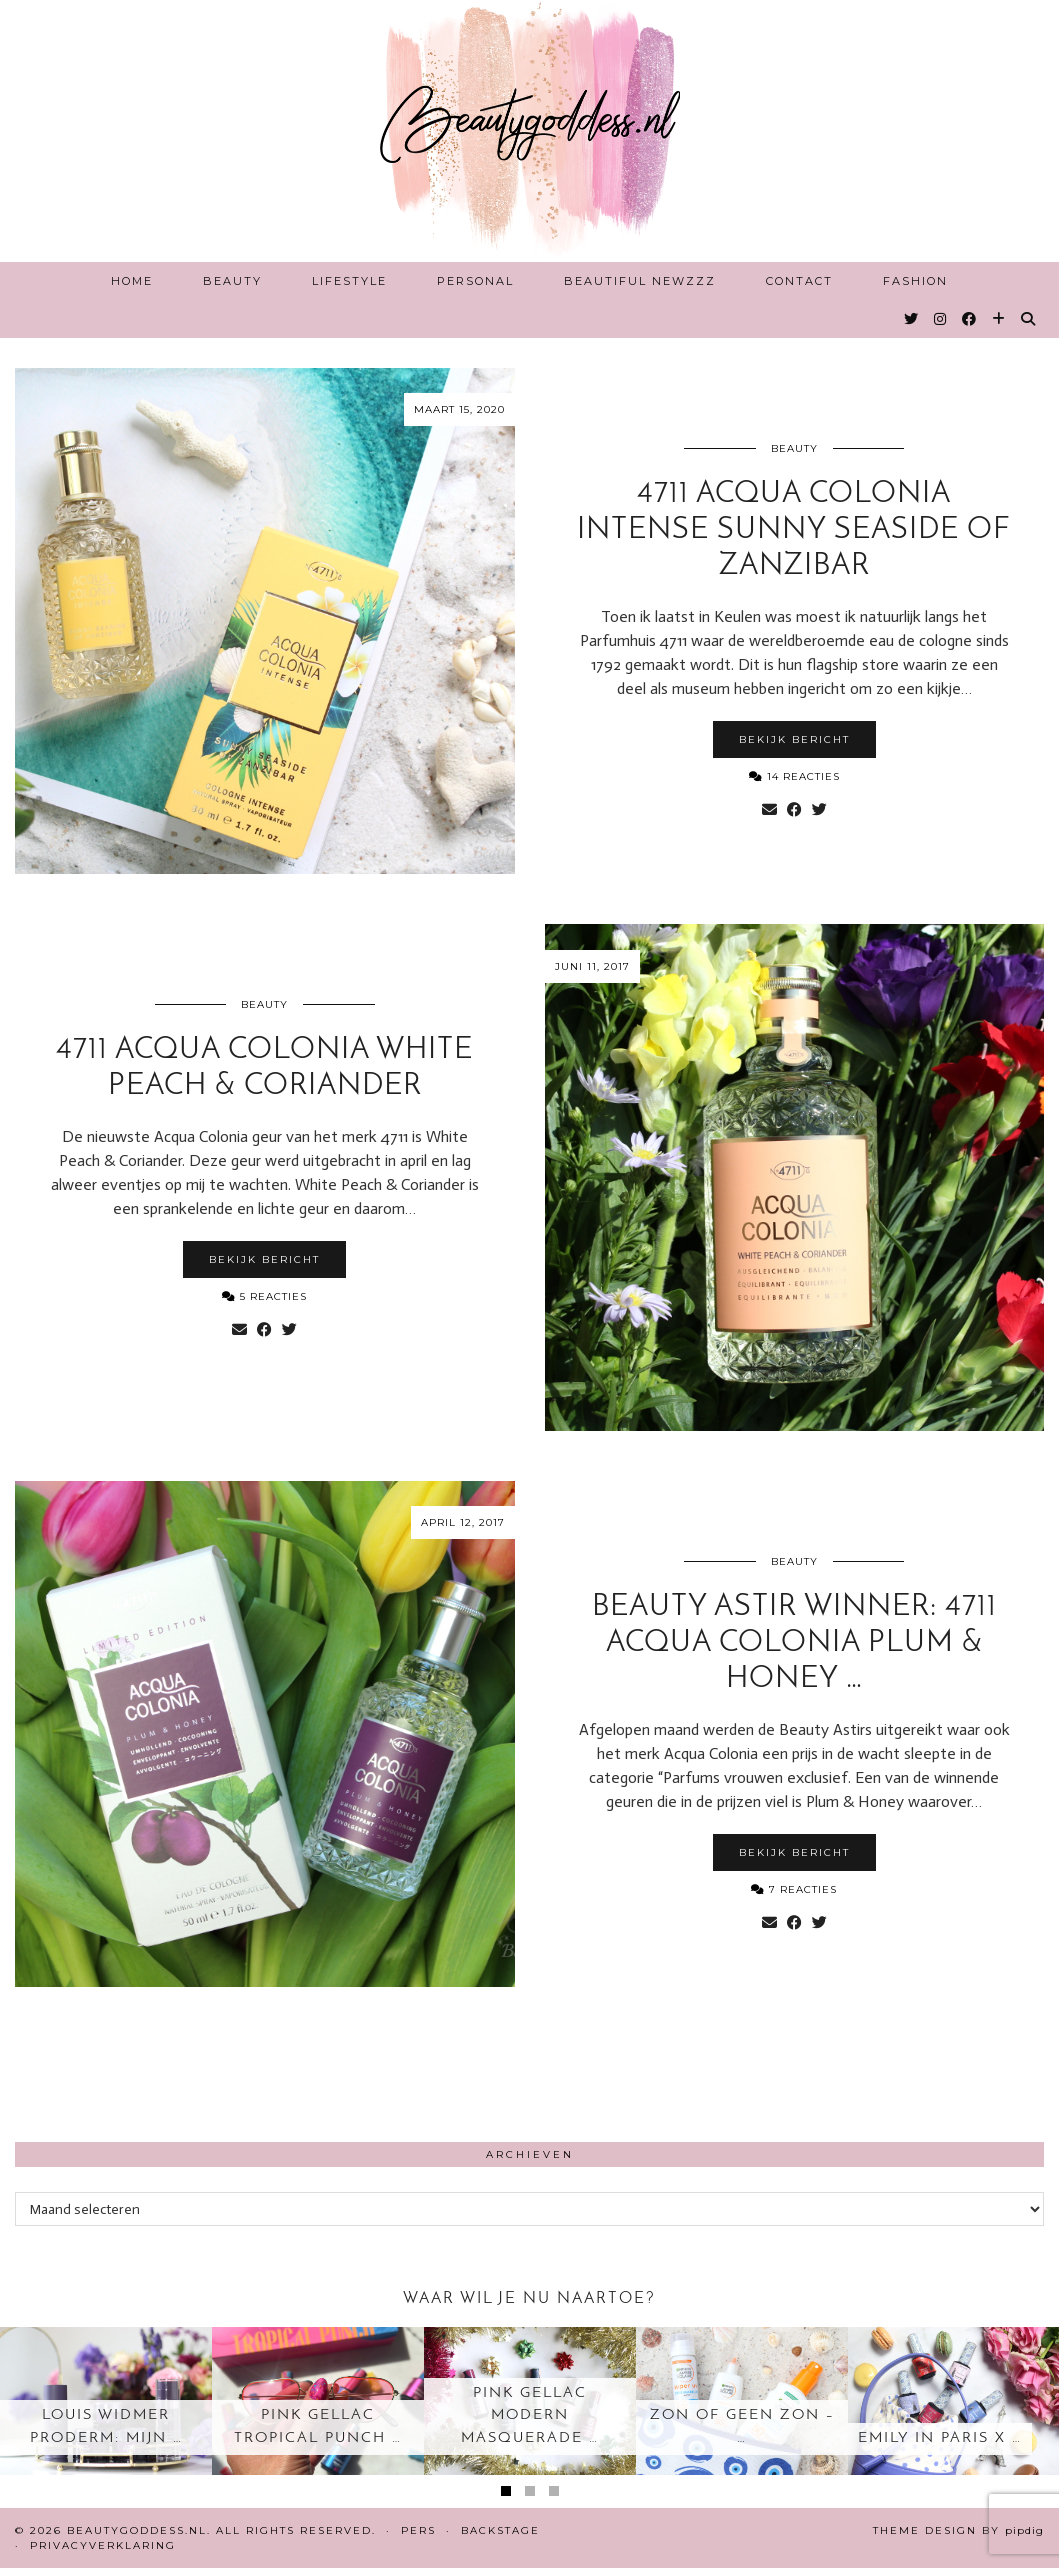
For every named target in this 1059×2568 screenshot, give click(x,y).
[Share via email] (769, 810)
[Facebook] (970, 319)
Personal (475, 281)
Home (132, 281)
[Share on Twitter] (819, 810)
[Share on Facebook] (794, 810)
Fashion (915, 281)
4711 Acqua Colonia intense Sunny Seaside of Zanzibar (794, 530)
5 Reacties (264, 1296)
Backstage (500, 2530)
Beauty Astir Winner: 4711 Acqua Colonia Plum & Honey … (794, 1643)
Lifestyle (349, 281)
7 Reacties (794, 1889)
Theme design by (958, 2530)
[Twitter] (912, 319)
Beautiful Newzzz (640, 281)
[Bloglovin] (999, 319)
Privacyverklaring (103, 2545)
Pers (418, 2530)
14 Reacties (794, 776)
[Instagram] (941, 319)
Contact (799, 281)
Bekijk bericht (794, 739)
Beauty (232, 281)
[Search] (1029, 319)
